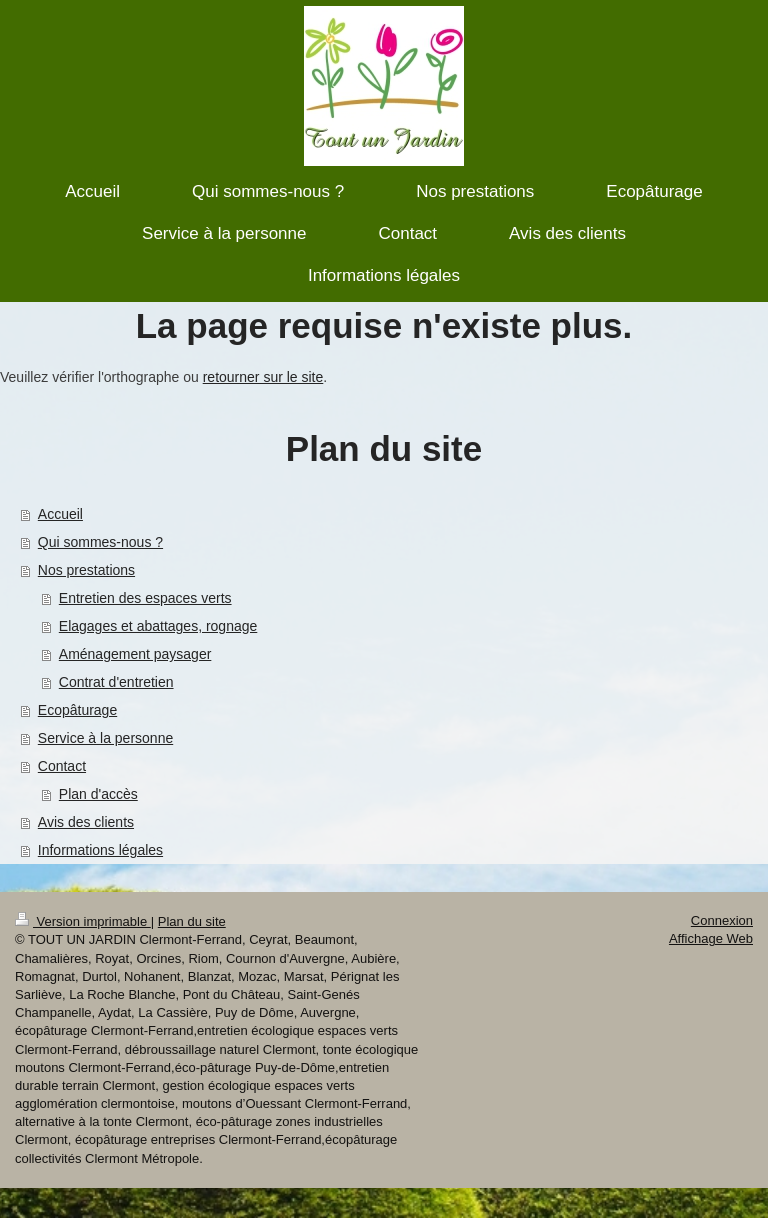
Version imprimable (83, 921)
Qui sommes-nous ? (100, 542)
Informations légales (100, 850)
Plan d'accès (98, 794)
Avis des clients (86, 822)
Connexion (722, 920)
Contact (62, 766)
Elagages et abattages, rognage (158, 626)
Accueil (60, 514)
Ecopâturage (77, 710)
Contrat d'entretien (116, 682)
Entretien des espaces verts (145, 598)
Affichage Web (711, 938)
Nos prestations (86, 570)
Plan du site (192, 921)
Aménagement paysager (135, 654)
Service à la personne (105, 738)
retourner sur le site (263, 377)
